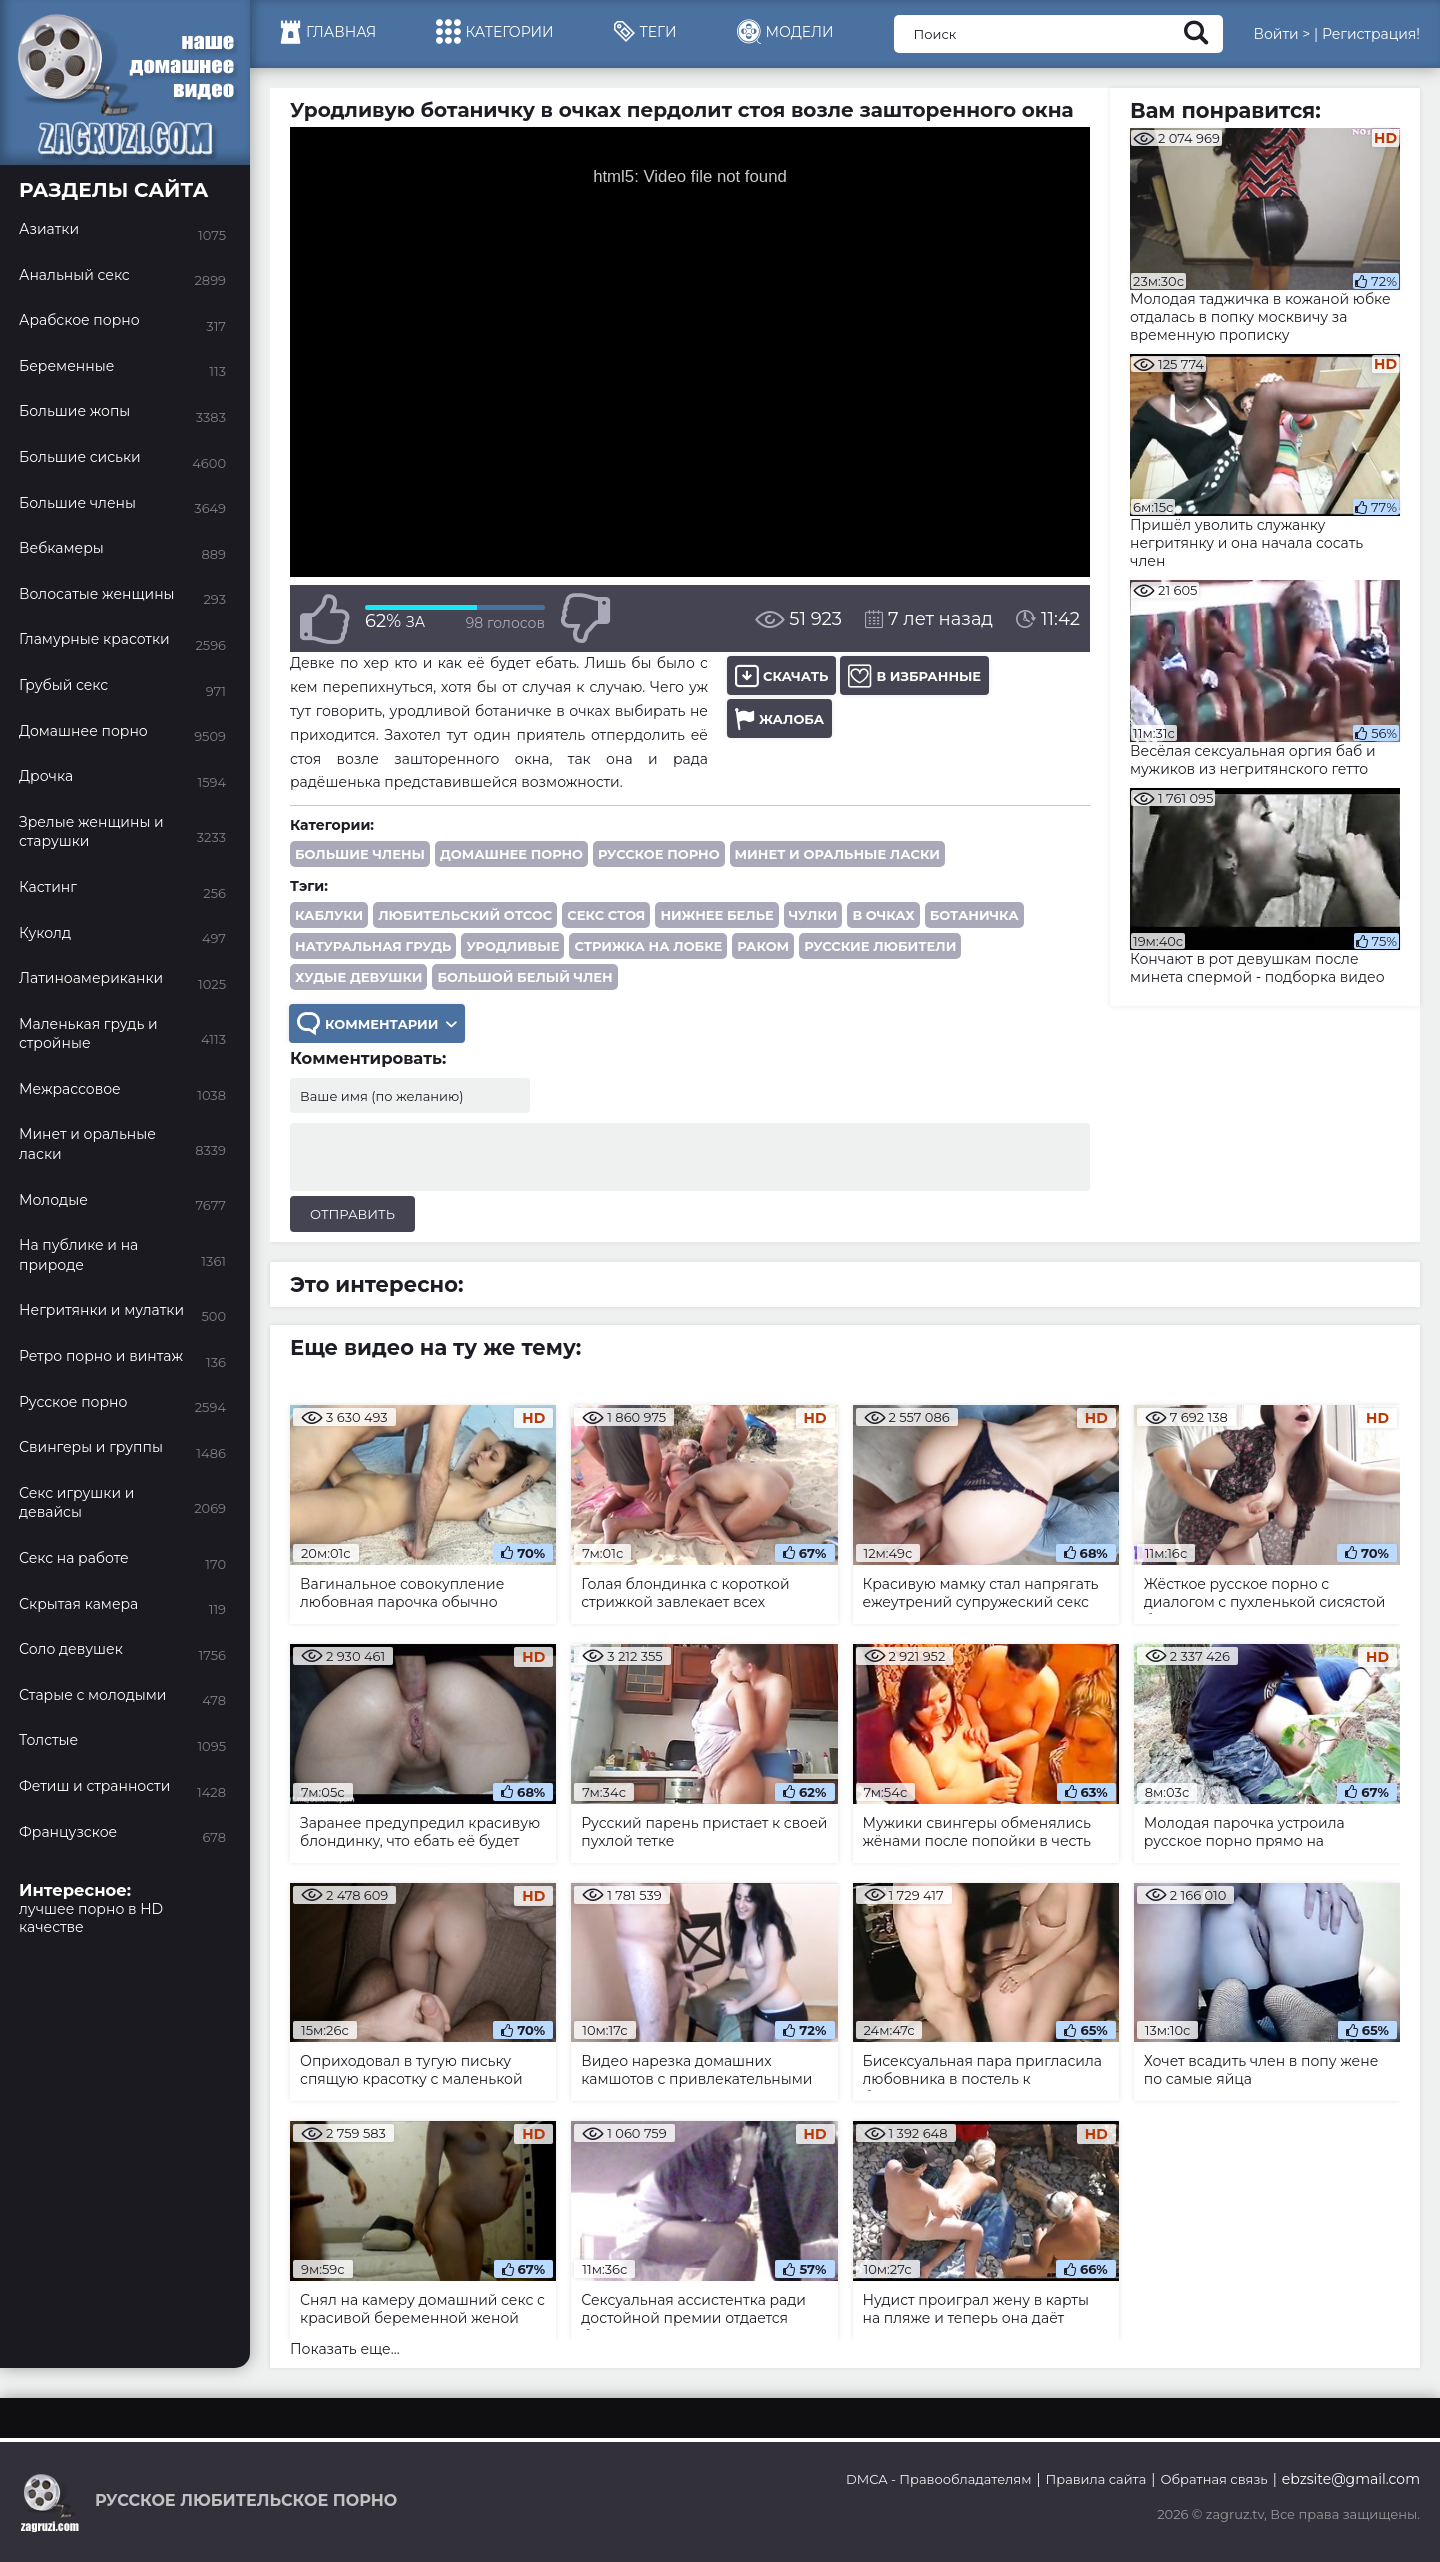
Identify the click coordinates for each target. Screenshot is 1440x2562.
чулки (813, 915)
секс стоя (606, 915)
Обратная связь (1213, 2479)
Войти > (1281, 34)
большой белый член (524, 977)
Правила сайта (1096, 2479)
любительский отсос (465, 915)
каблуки (329, 915)
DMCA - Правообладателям (938, 2479)
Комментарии (377, 1023)
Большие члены (360, 854)
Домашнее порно (511, 854)
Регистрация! (1371, 34)
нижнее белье (716, 915)
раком (763, 946)
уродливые (512, 946)
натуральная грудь (373, 946)
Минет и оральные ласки (837, 854)
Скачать (781, 675)
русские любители (880, 946)
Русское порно (659, 854)
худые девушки (358, 977)
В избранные (914, 675)
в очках (883, 915)
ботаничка (974, 915)
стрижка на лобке (648, 946)
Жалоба (779, 718)
